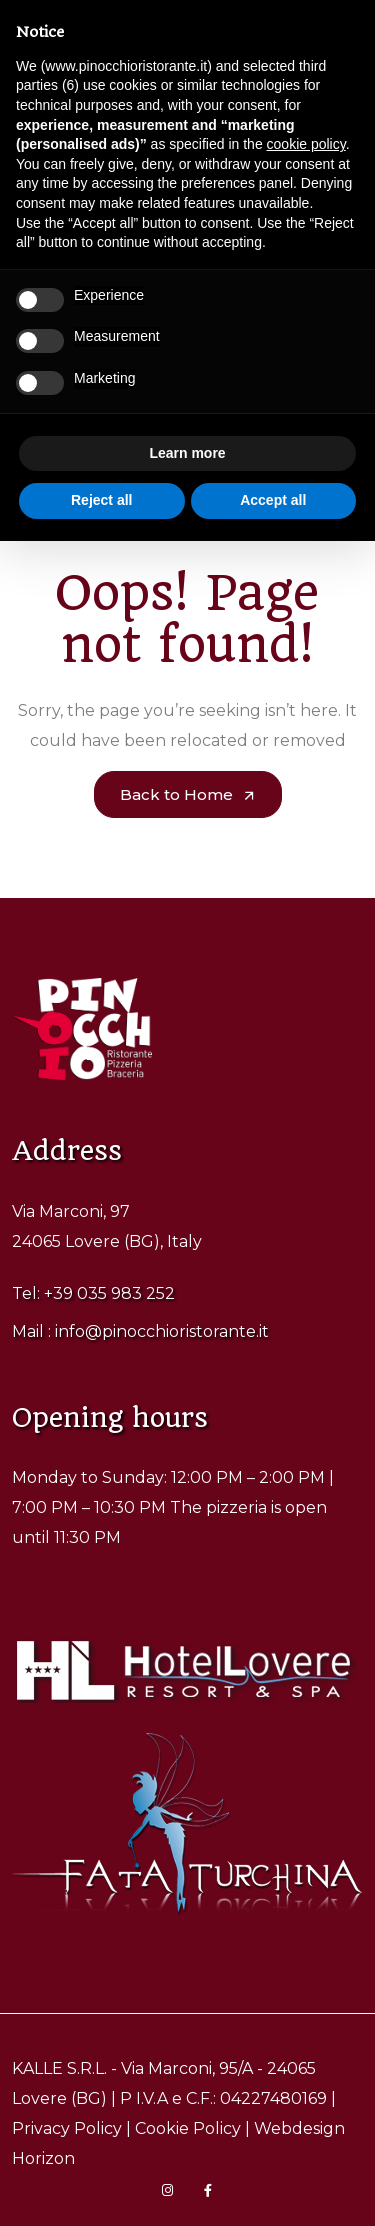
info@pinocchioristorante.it (162, 1331)
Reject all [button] (101, 500)
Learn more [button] (187, 453)
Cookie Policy (188, 2128)
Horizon (43, 2158)
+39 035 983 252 (109, 1293)
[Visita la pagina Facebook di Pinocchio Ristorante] (208, 2191)
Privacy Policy (67, 2128)
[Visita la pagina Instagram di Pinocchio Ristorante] (168, 2191)
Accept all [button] (273, 500)
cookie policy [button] (306, 144)
